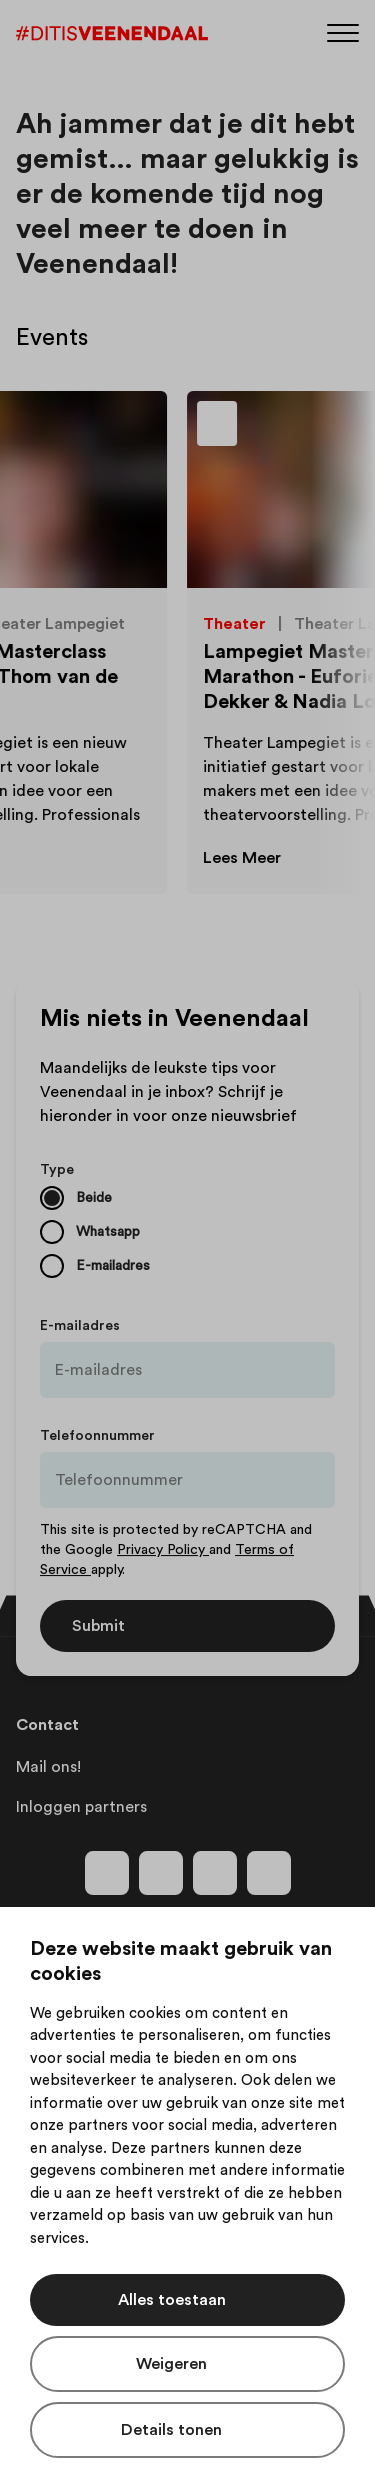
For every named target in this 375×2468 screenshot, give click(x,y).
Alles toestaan (172, 2300)
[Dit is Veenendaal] (112, 33)
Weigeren (171, 2364)
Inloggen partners (81, 1807)
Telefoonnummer (97, 1436)
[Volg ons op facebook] (107, 1873)
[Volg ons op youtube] (215, 1873)
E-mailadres (80, 1326)
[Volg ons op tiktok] (269, 1873)
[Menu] (343, 31)
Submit (98, 1626)
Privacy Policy (163, 1550)
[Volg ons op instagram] (161, 1873)
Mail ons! (48, 1767)
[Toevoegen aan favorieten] (271, 429)
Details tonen (171, 2430)
